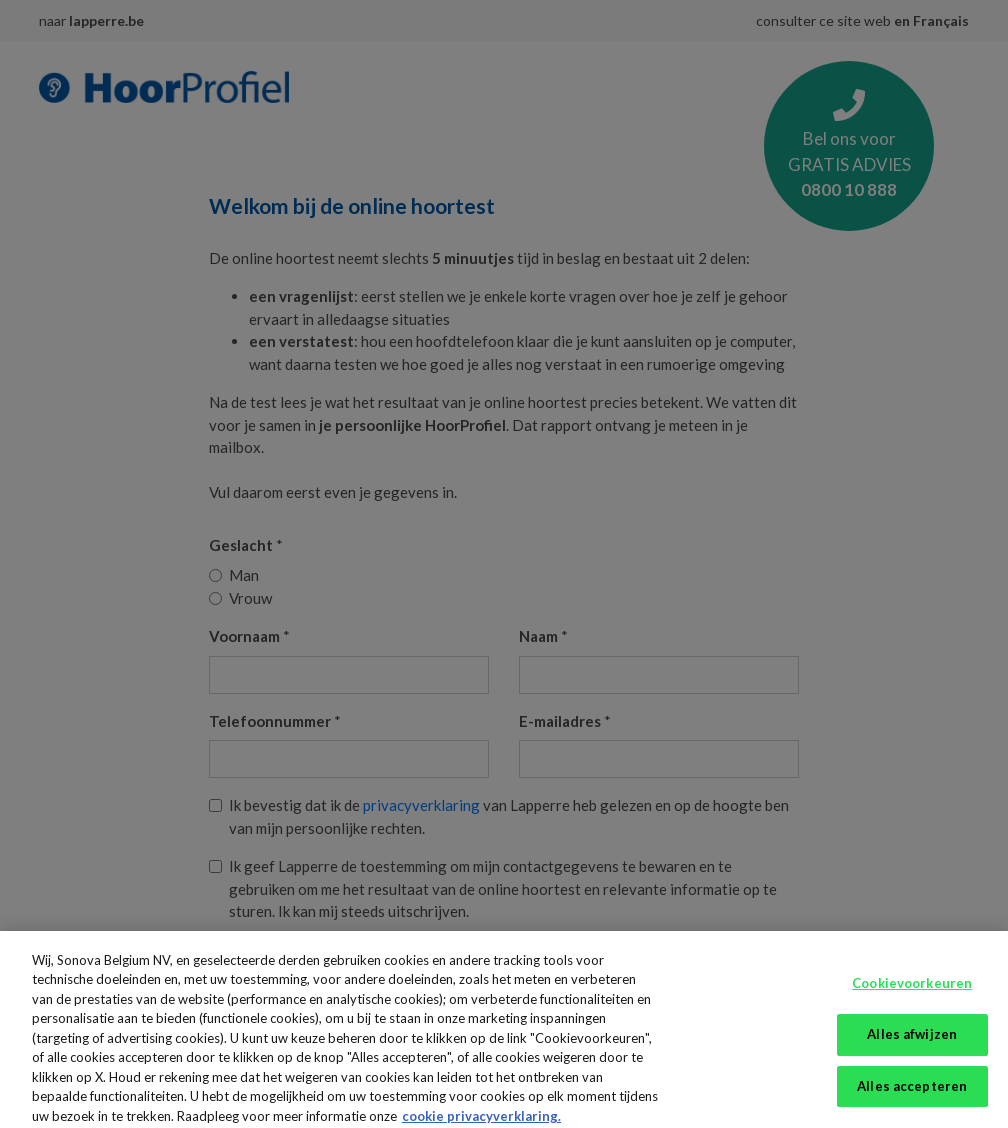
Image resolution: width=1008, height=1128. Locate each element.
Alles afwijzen (912, 1041)
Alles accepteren (912, 1093)
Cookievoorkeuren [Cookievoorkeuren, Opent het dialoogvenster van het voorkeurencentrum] (912, 991)
